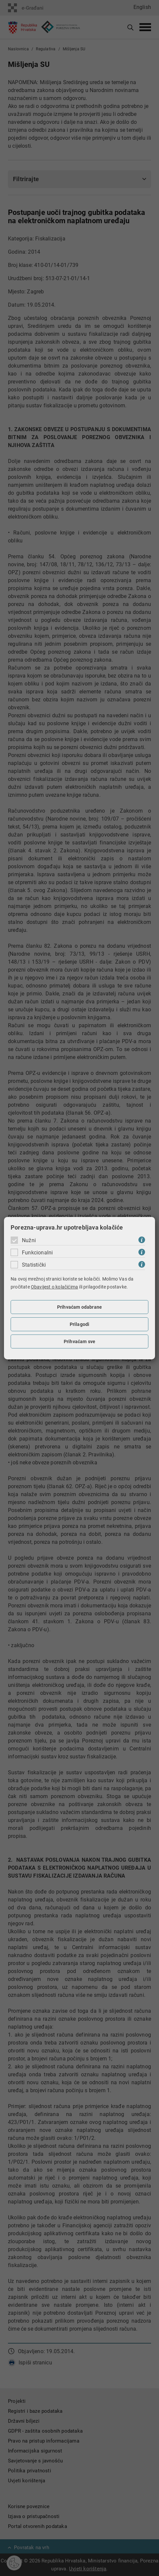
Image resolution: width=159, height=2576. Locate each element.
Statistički (34, 1265)
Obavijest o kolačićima (54, 1286)
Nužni (29, 1240)
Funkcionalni (37, 1252)
